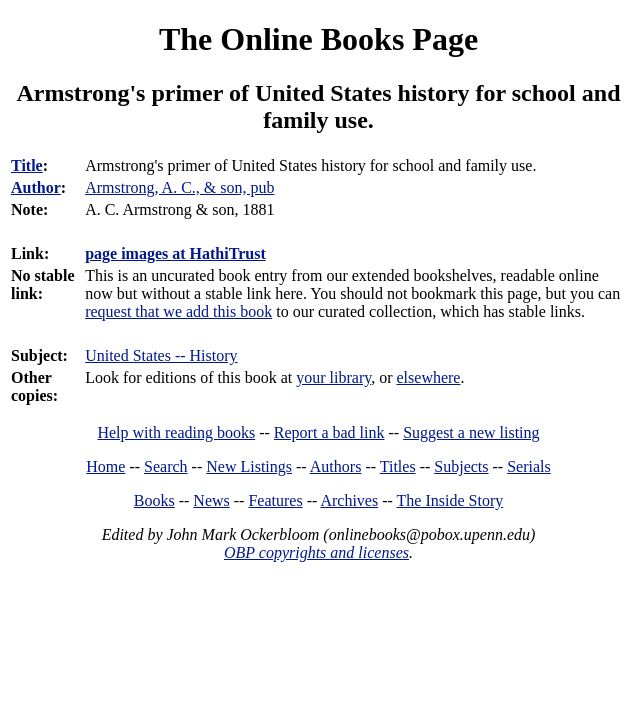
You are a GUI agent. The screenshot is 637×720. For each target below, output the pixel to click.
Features (275, 500)
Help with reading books (176, 432)
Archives (349, 500)
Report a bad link (329, 432)
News (211, 500)
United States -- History (161, 355)
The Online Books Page (318, 39)
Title (27, 165)
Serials (529, 466)
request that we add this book (178, 311)
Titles (398, 466)
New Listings (249, 466)
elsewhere (429, 377)
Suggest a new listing (471, 432)
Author (36, 187)
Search (166, 466)
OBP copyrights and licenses (316, 552)
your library (333, 377)
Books (154, 500)
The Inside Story (450, 500)
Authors (336, 466)
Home (105, 466)
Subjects (461, 466)
